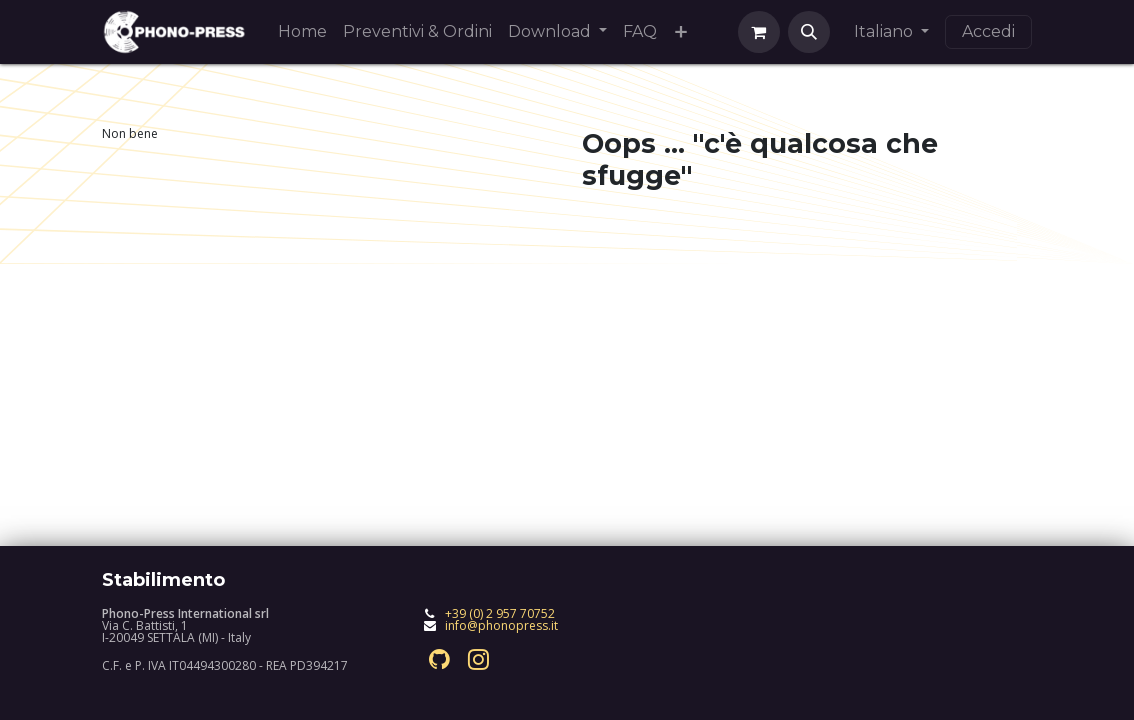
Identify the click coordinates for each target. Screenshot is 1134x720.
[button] (809, 32)
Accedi (988, 31)
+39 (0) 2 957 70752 (500, 613)
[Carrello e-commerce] (759, 32)
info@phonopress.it (501, 625)
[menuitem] (302, 32)
